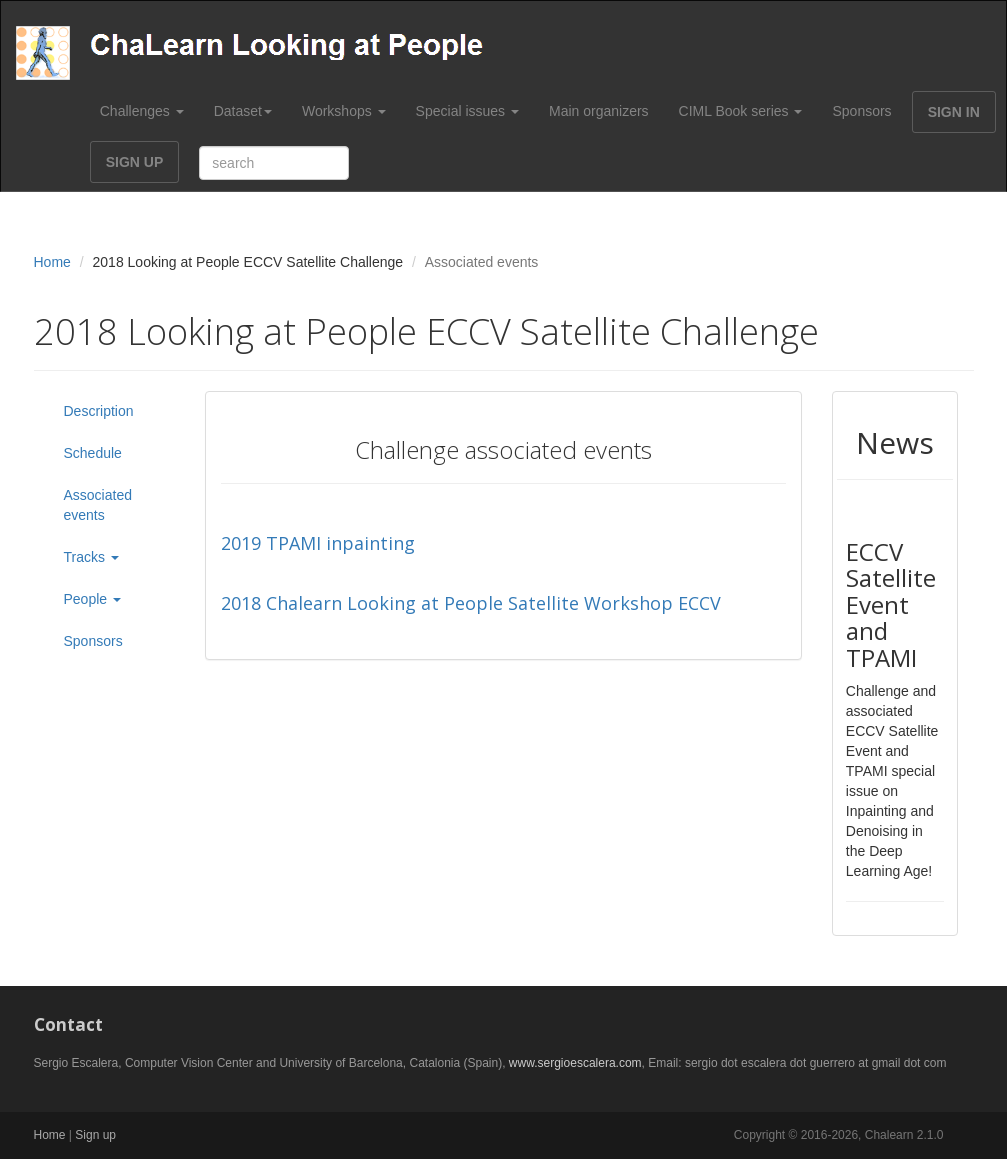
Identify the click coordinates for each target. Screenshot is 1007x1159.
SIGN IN (954, 112)
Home (52, 262)
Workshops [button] (344, 111)
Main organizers (599, 111)
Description (99, 411)
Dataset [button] (243, 111)
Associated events (98, 505)
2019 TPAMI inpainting (318, 543)
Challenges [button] (142, 111)
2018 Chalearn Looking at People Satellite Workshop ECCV (471, 603)
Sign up (95, 1135)
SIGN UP (135, 162)
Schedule (93, 453)
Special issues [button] (467, 111)
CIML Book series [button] (741, 111)
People (92, 599)
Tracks (91, 557)
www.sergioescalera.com (575, 1063)
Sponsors (861, 111)
